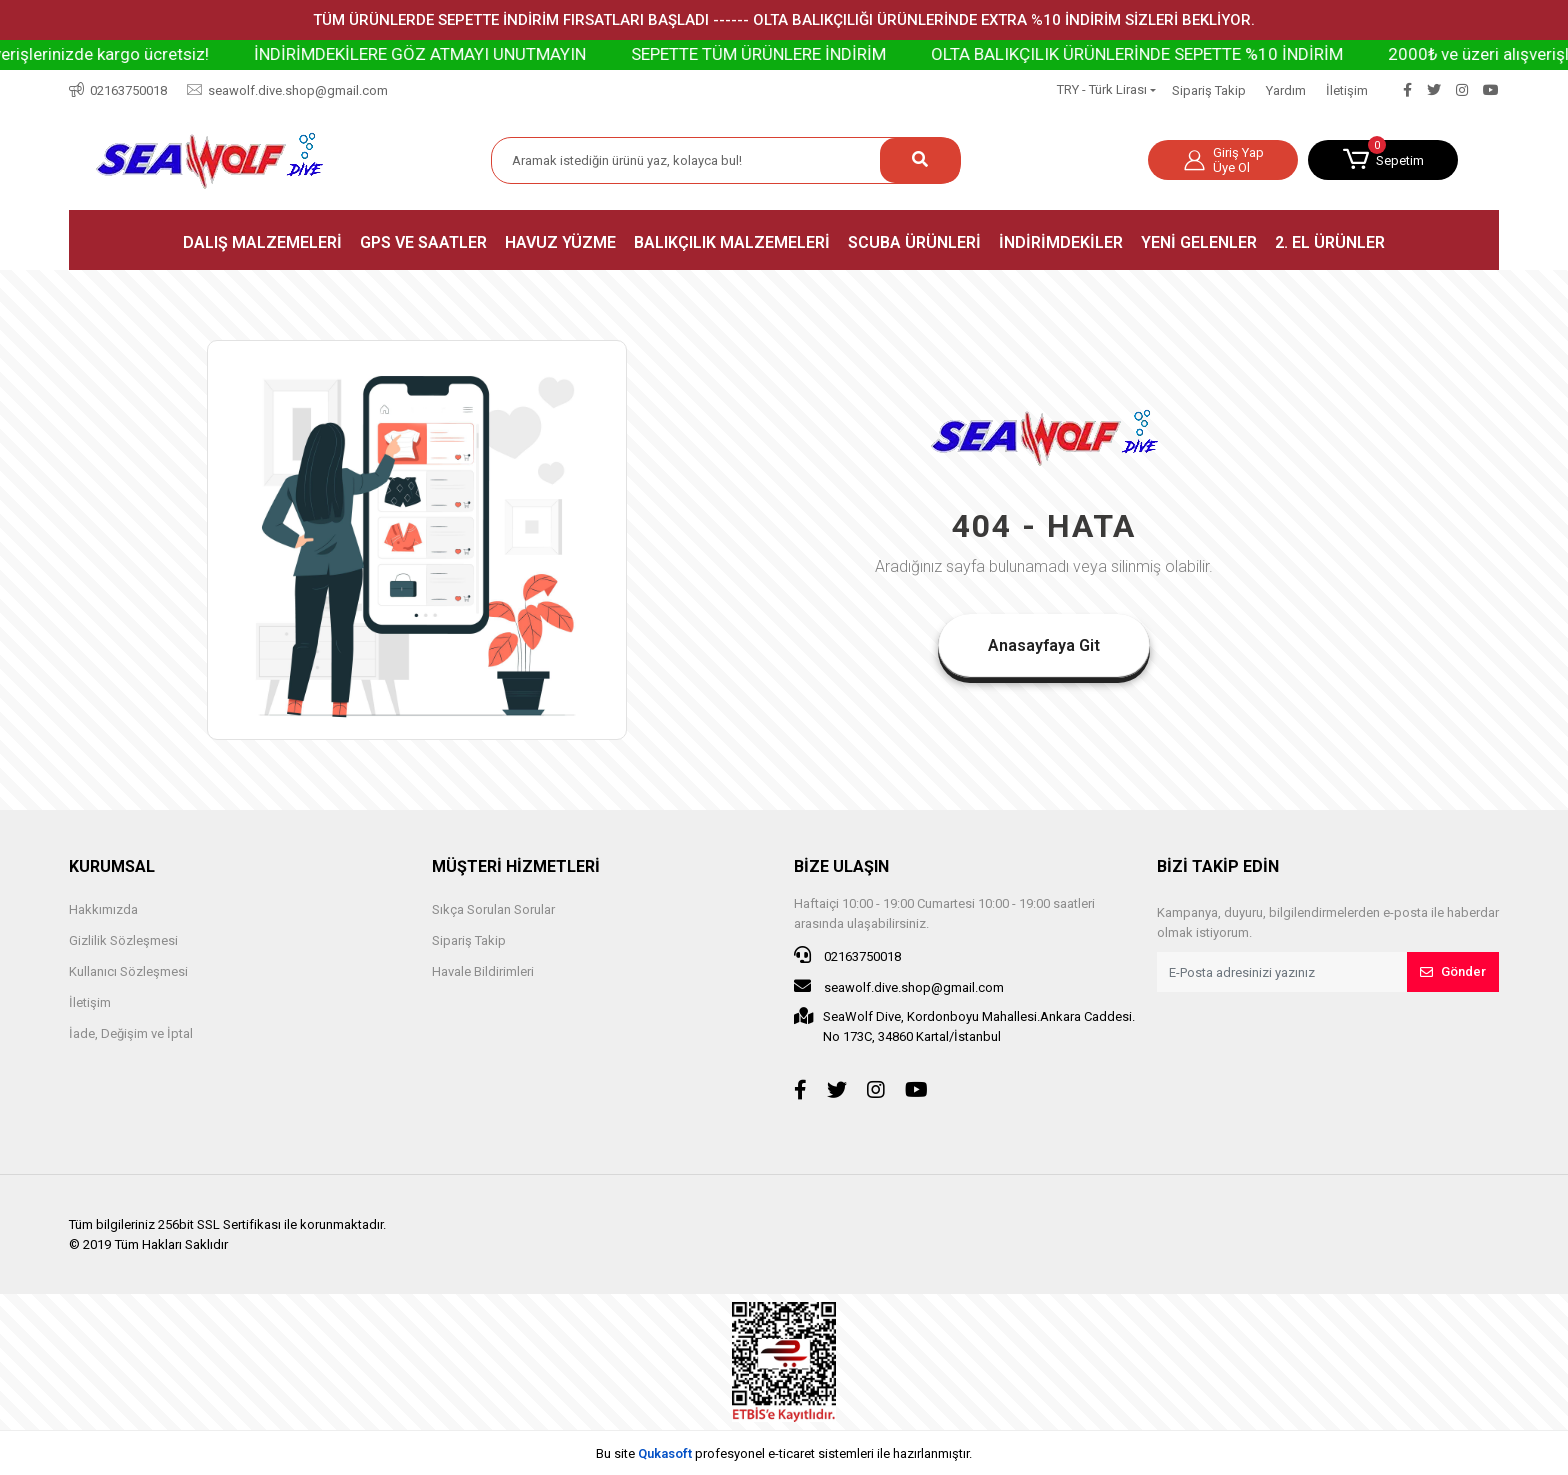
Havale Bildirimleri (483, 971)
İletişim (1347, 90)
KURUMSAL (112, 866)
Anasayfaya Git (1044, 645)
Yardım (1286, 90)
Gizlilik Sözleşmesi (123, 940)
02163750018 (847, 955)
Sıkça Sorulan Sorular (493, 909)
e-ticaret (791, 1453)
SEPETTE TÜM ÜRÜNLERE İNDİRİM (800, 54)
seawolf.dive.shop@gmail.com (899, 986)
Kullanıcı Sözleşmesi (128, 971)
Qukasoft (665, 1453)
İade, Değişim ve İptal (131, 1033)
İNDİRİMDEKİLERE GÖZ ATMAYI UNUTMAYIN (462, 54)
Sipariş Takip (1209, 90)
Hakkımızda (103, 909)
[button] (1383, 160)
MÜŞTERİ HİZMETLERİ (516, 866)
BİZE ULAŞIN (841, 866)
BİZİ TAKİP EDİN (1218, 866)
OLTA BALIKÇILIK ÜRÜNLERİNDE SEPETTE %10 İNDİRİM (1179, 54)
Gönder (1453, 971)
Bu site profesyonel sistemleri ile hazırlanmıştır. (784, 1453)
